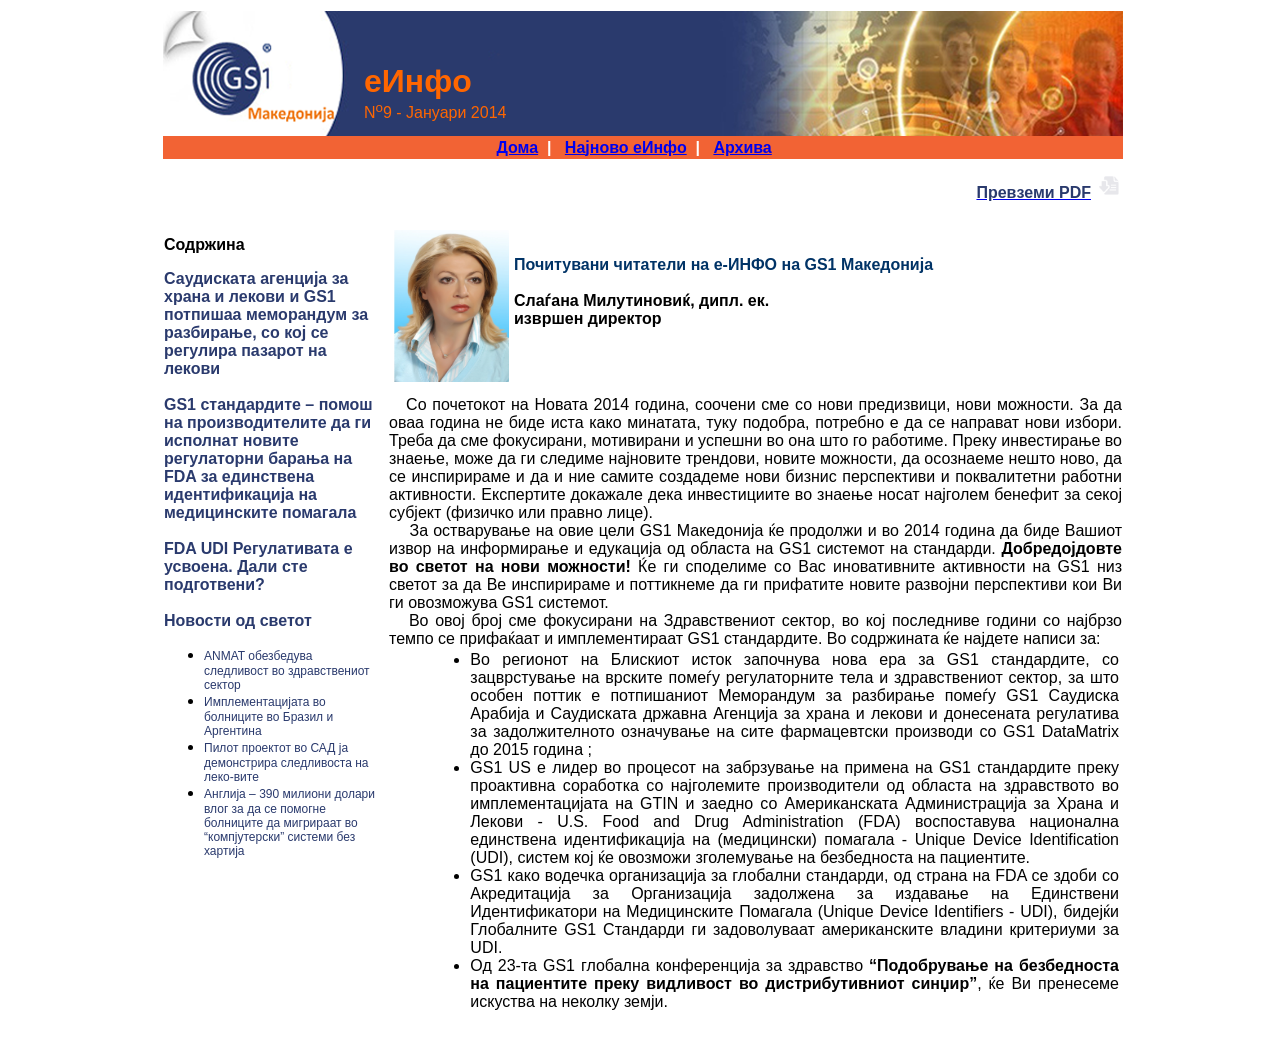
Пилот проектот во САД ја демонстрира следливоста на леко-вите (286, 762)
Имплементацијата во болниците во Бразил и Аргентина (268, 716)
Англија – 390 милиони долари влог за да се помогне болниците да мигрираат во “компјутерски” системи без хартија (289, 822)
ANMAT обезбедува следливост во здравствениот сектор (287, 670)
